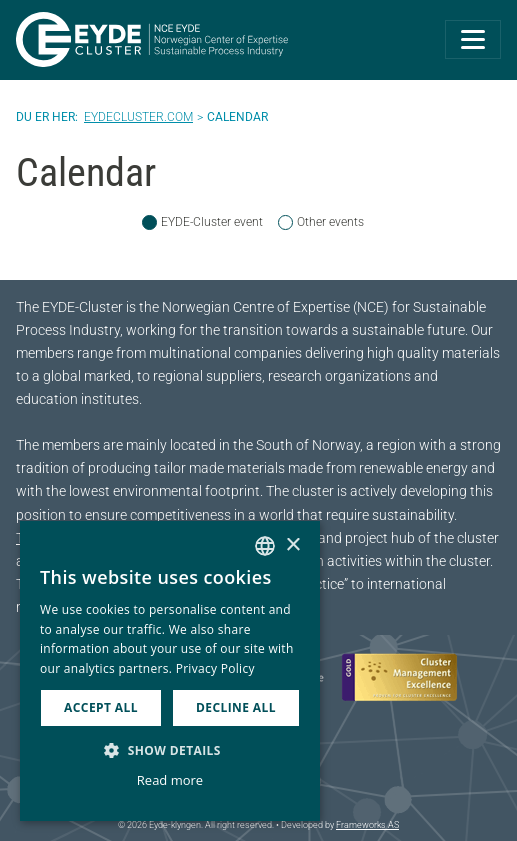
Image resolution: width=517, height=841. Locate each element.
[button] (170, 750)
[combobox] (265, 546)
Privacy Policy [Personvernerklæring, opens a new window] (215, 668)
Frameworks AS (367, 825)
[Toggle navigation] (473, 39)
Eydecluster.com (138, 117)
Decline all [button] (236, 707)
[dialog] (170, 671)
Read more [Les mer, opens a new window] (170, 780)
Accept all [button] (101, 707)
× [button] (292, 545)
